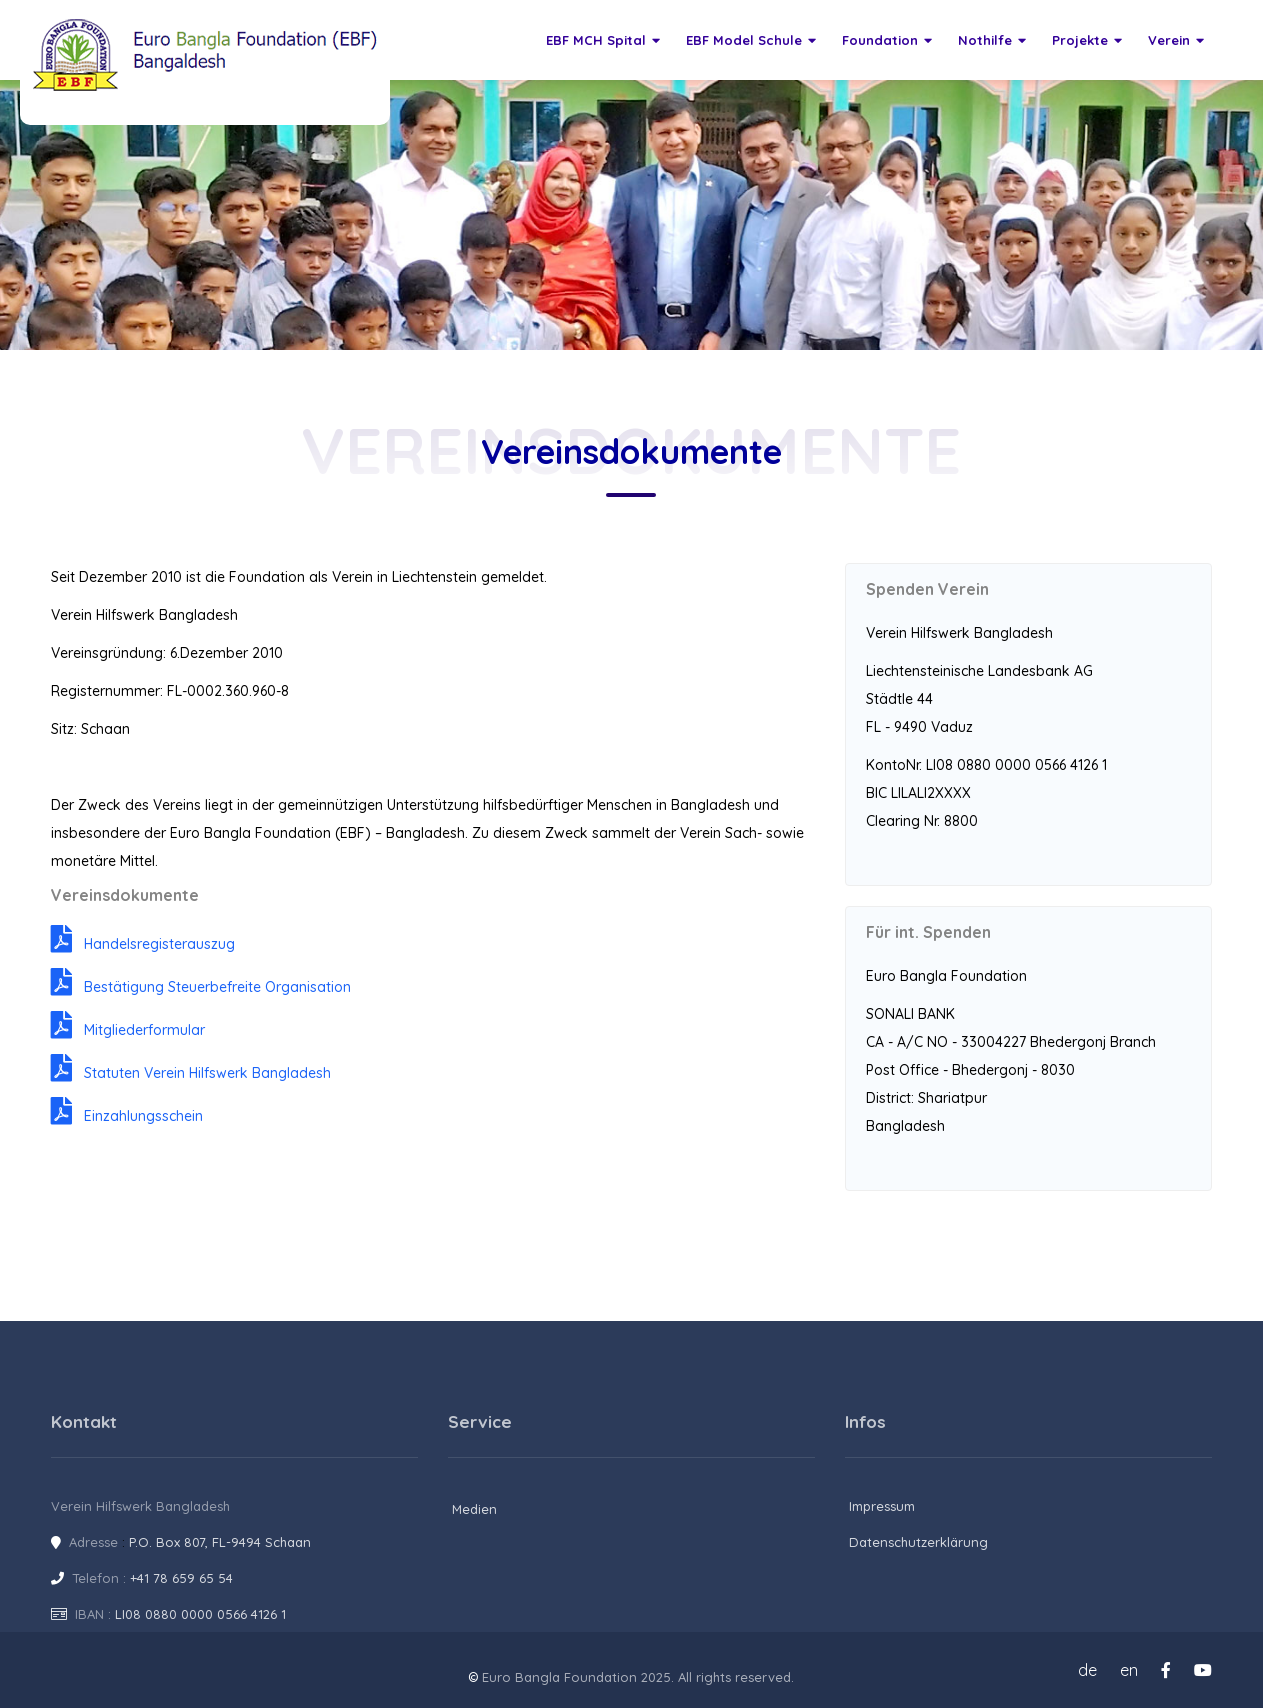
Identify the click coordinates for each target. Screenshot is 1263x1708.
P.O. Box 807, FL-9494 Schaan (220, 1542)
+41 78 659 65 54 (181, 1578)
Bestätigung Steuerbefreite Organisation (201, 987)
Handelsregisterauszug (143, 944)
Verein (1176, 40)
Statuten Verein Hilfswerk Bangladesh (191, 1073)
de (1087, 1670)
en (1129, 1670)
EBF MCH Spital (603, 40)
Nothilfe (992, 40)
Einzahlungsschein (127, 1116)
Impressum (882, 1506)
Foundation (887, 40)
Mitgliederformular (128, 1030)
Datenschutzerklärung (918, 1542)
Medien (474, 1509)
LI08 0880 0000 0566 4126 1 (200, 1614)
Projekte (1087, 40)
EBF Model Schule (751, 40)
